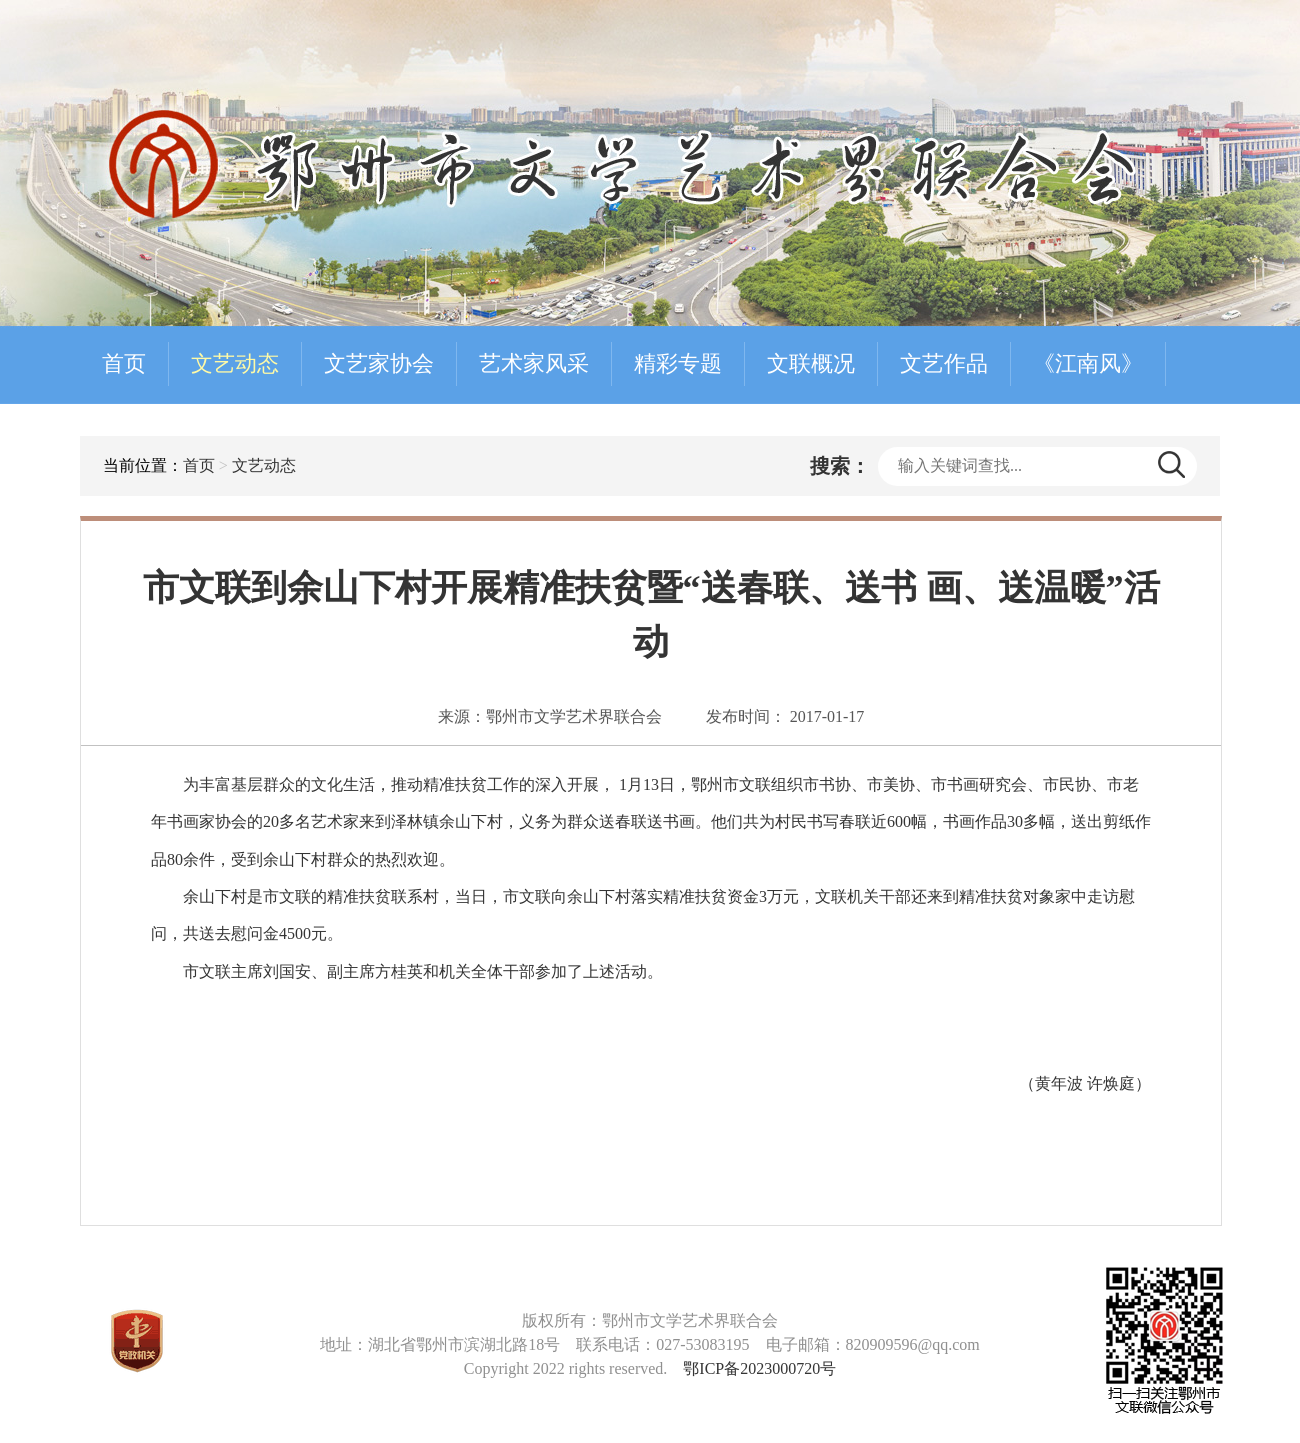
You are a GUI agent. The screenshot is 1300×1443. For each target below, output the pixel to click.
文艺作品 (944, 363)
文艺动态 (235, 363)
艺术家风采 (534, 363)
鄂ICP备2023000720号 (759, 1368)
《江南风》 (1088, 363)
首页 (124, 363)
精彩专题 (678, 363)
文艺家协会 (379, 363)
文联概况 (811, 363)
